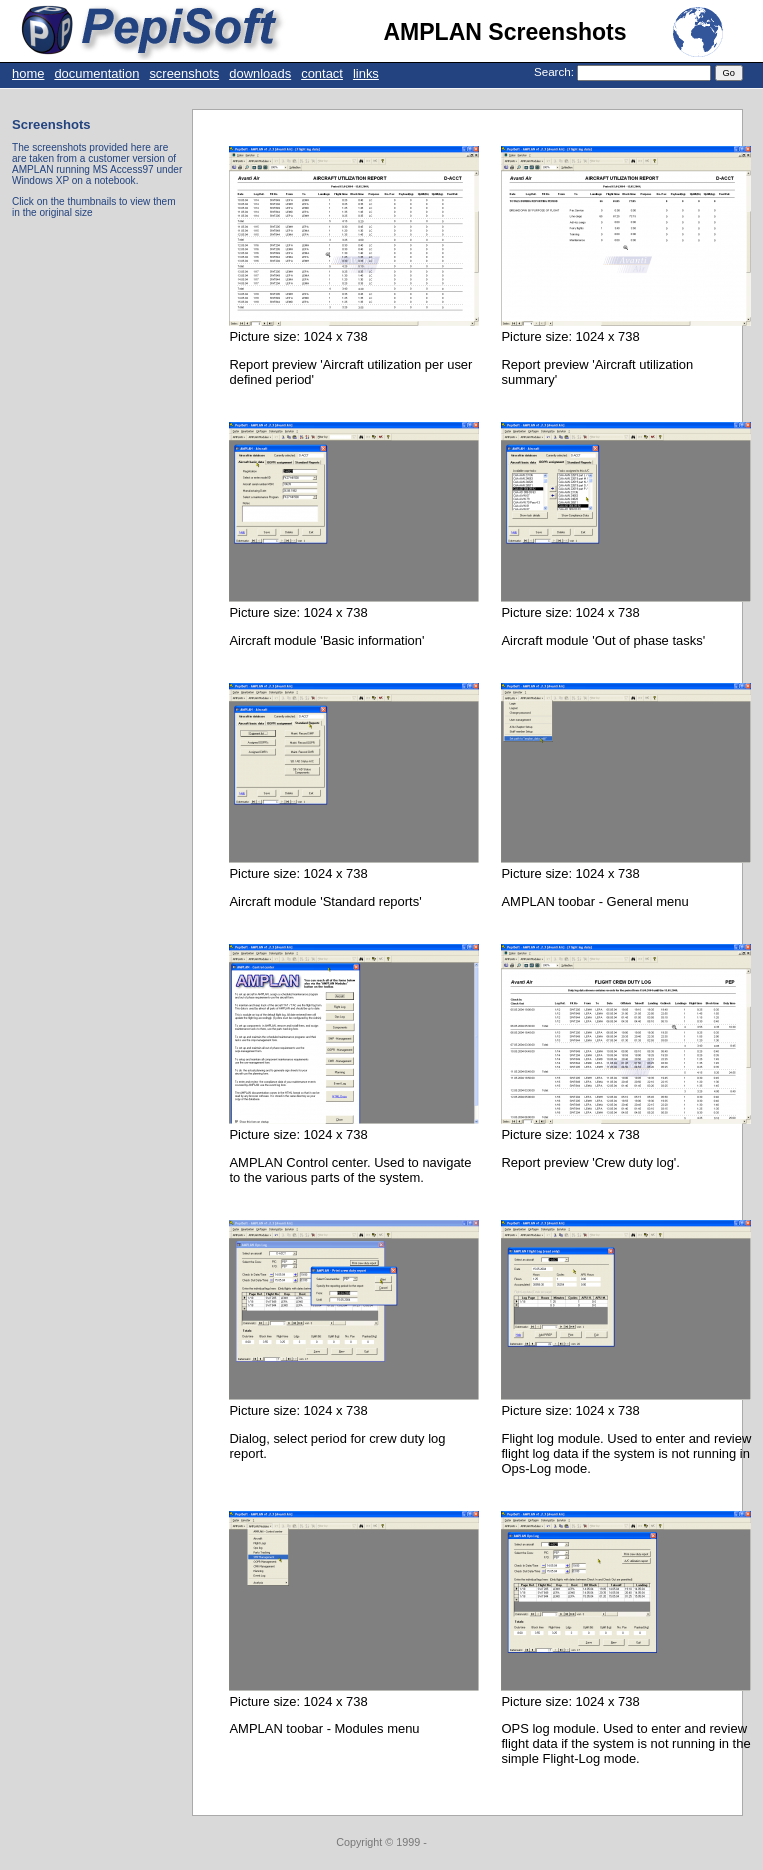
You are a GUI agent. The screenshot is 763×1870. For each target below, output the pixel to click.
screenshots (184, 73)
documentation (96, 73)
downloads (260, 73)
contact (322, 73)
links (366, 73)
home (28, 73)
